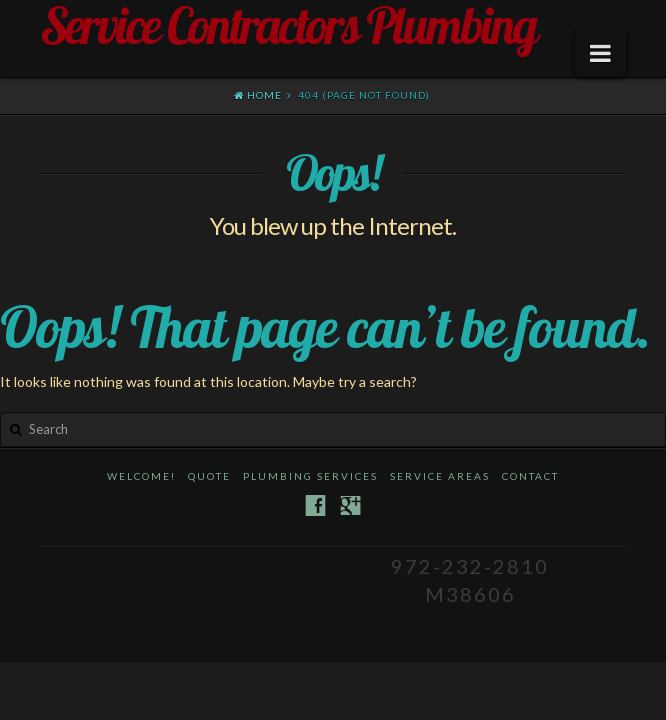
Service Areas (440, 476)
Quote (209, 476)
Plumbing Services (310, 476)
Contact (530, 476)
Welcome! (141, 476)
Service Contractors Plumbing (288, 26)
